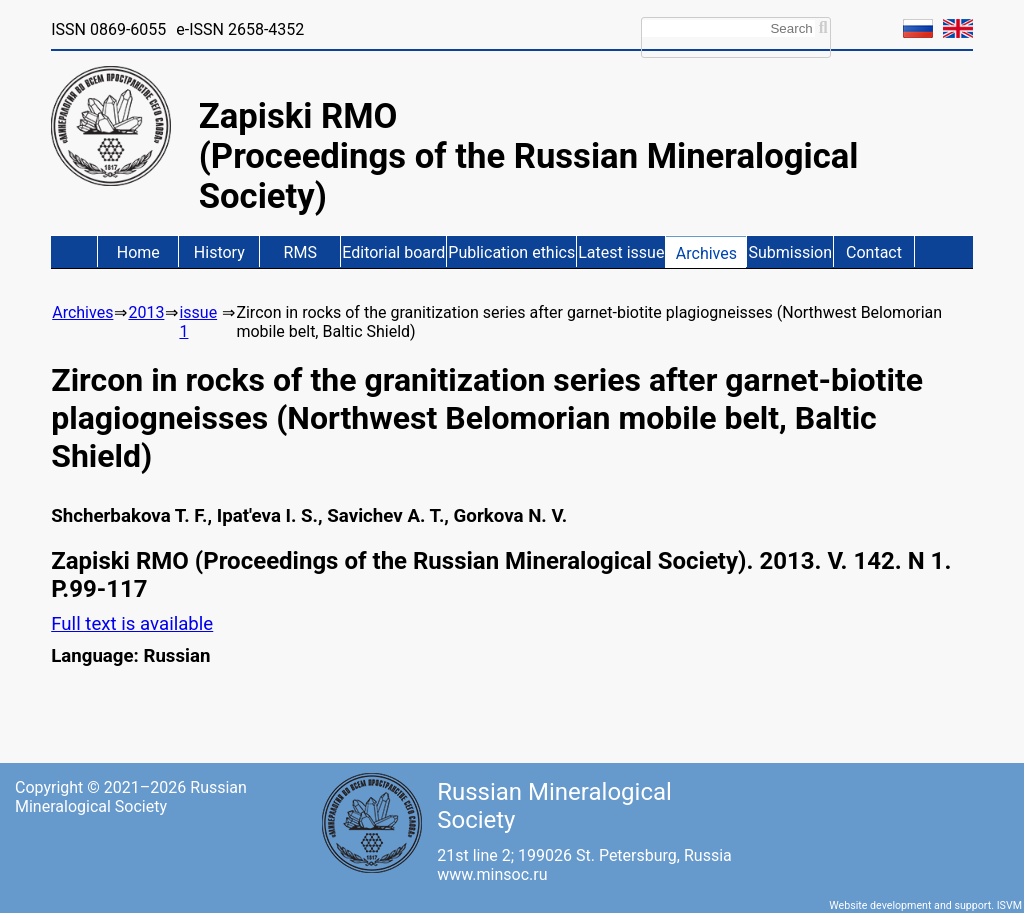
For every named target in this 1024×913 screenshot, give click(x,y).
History (219, 252)
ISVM (1009, 905)
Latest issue (621, 252)
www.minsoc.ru (492, 874)
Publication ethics (511, 252)
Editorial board (393, 252)
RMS (300, 252)
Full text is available (132, 624)
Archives (706, 253)
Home (138, 252)
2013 (146, 312)
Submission (790, 252)
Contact (874, 252)
